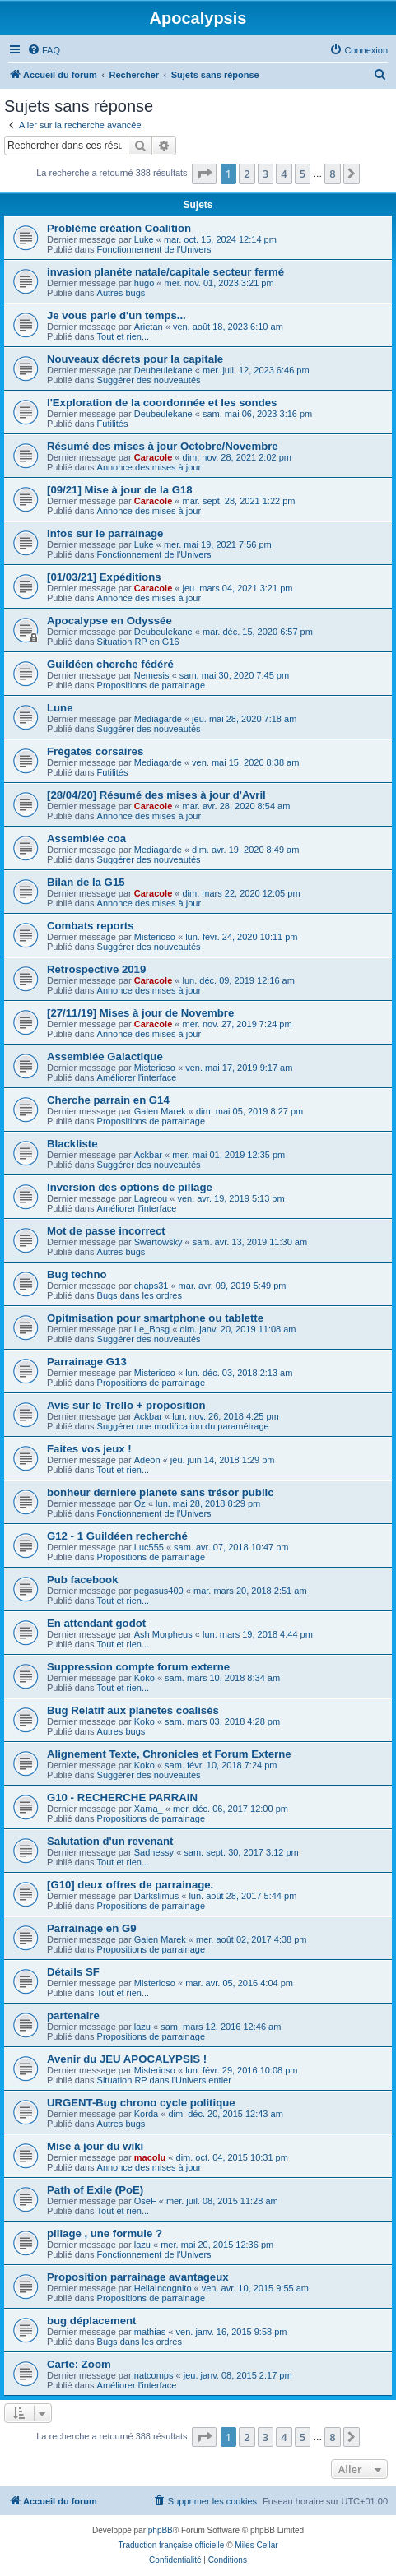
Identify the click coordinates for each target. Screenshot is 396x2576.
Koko (144, 1678)
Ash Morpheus (163, 1634)
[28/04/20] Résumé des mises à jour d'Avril (156, 795)
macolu (150, 2157)
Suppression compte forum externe (138, 1667)
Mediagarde (158, 719)
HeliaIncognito (163, 2288)
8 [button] (332, 173)
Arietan (148, 326)
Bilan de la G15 (86, 882)
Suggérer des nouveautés (149, 380)
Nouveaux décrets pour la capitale (135, 359)
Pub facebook (82, 1579)
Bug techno (77, 1274)
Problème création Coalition (119, 228)
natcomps (154, 2375)
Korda (146, 2114)
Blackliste (72, 1143)
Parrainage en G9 (91, 1928)
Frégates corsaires (95, 751)
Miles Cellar (256, 2545)
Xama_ (148, 1809)
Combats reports (90, 926)
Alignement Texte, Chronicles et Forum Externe (169, 1754)
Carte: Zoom (79, 2364)
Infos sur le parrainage (105, 533)
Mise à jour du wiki (95, 2146)
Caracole (153, 457)
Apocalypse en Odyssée (109, 620)
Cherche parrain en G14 (108, 1100)
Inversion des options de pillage (129, 1187)
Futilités (112, 424)
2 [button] (246, 173)
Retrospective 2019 (96, 969)
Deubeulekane (163, 370)
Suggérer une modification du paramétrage (183, 1426)
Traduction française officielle (171, 2545)
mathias (150, 2332)
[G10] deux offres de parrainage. (130, 1885)
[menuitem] (43, 50)
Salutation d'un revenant (110, 1841)
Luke (144, 239)
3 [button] (265, 173)
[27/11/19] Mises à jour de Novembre (140, 1013)
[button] (204, 173)
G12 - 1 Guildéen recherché (117, 1536)
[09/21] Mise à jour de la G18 (120, 490)
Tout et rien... (123, 336)
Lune (60, 708)
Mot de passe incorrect (106, 1231)
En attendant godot (96, 1623)
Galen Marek (160, 1111)
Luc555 (149, 1547)
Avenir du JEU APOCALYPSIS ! (127, 2059)
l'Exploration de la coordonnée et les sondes (162, 402)
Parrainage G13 (87, 1361)
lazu (142, 2027)
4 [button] (284, 173)
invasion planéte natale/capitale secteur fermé (165, 272)
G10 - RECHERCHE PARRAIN (122, 1797)
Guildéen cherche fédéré (110, 664)
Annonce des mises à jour (149, 467)
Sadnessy (154, 1852)
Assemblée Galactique (105, 1056)
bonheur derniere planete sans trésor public (160, 1492)
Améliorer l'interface (137, 1077)
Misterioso (154, 937)
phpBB (160, 2530)
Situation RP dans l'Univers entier (164, 2080)
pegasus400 (159, 1591)
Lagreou (150, 1198)
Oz (140, 1503)
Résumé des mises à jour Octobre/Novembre (162, 446)
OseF (145, 2201)
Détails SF (73, 1972)
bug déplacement (91, 2320)
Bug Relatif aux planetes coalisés (133, 1710)
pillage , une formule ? (104, 2233)
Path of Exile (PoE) (95, 2190)
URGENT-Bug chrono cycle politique (141, 2102)
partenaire (73, 2015)
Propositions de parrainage (151, 685)
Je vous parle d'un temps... (116, 315)
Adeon (147, 1460)
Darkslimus (156, 1896)
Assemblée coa (86, 838)
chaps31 (151, 1285)
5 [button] (302, 173)
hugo (144, 283)
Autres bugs (121, 293)
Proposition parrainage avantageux (138, 2277)
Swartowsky (158, 1242)
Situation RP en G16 (138, 641)
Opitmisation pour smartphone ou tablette (155, 1318)
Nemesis (152, 675)
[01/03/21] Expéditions (104, 577)
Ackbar (148, 1155)
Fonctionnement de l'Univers (154, 249)
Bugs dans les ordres (139, 1295)
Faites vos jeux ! (89, 1449)
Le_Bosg (152, 1329)
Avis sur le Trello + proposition (126, 1405)
